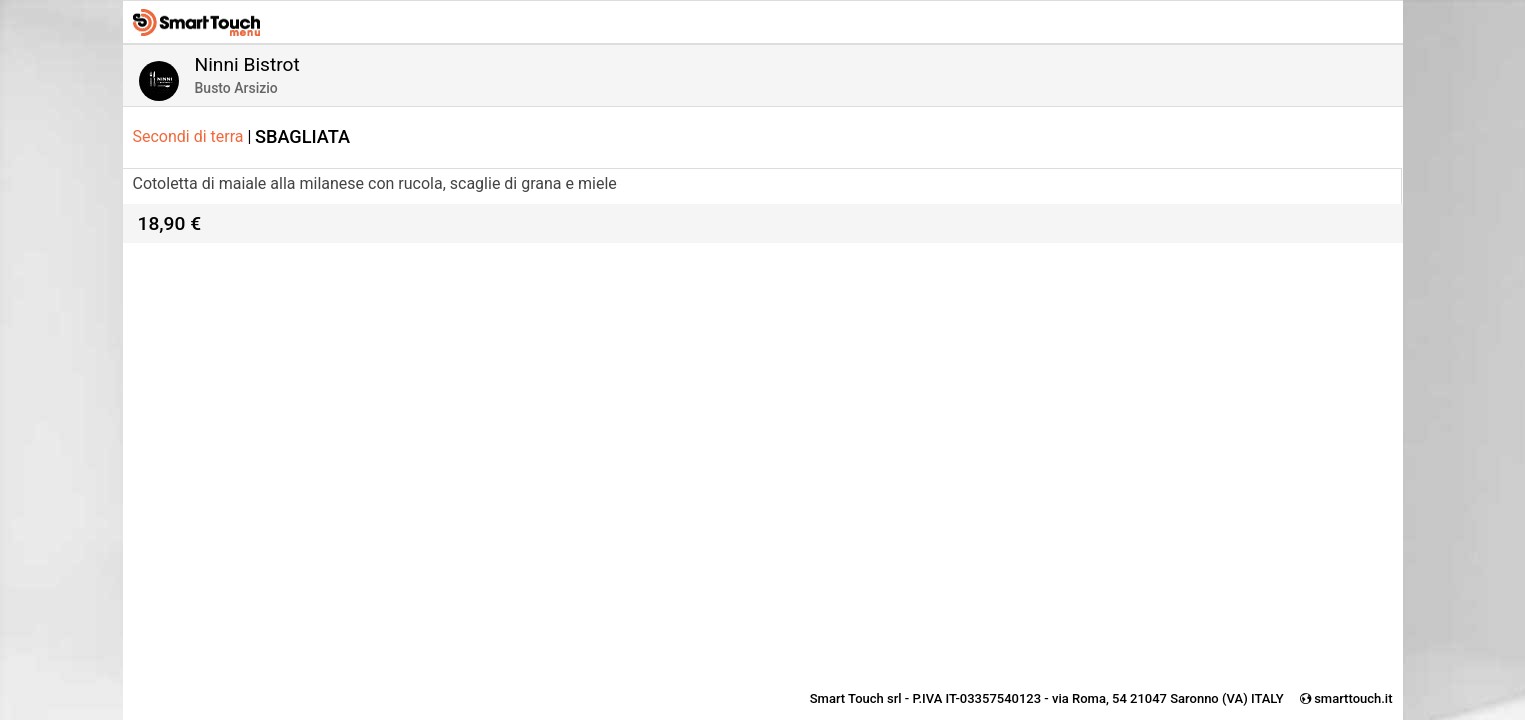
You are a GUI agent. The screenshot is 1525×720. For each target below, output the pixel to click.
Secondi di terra (192, 136)
